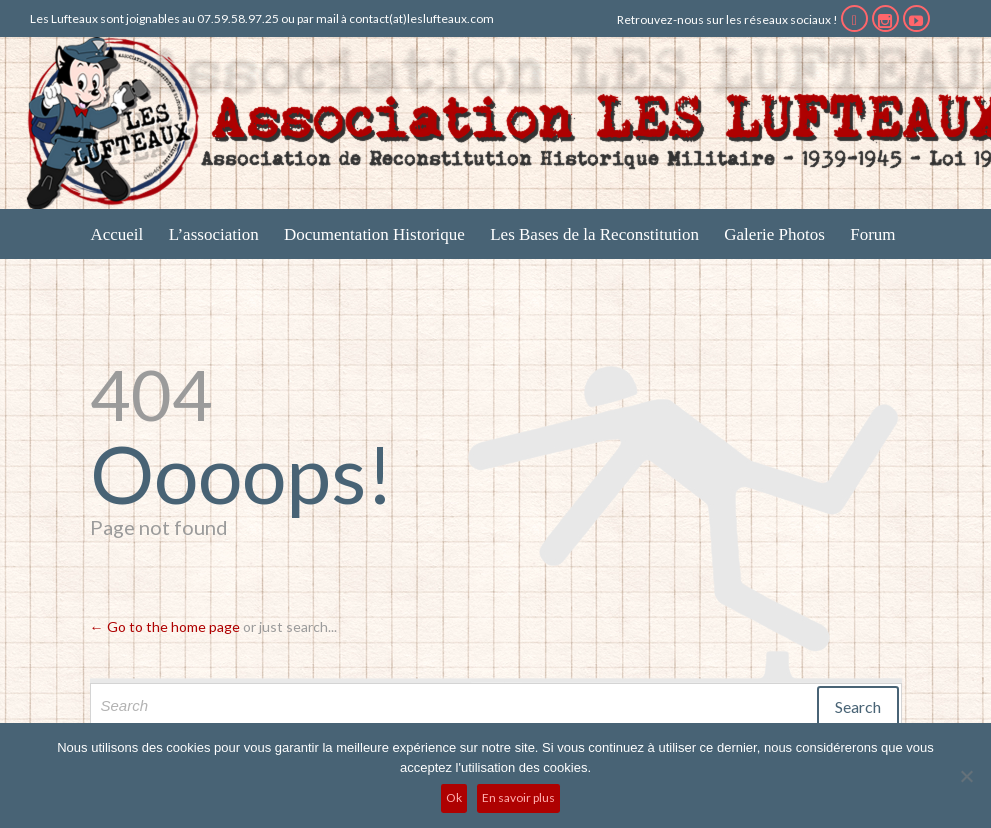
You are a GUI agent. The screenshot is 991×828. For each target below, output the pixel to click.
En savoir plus (518, 797)
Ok (454, 797)
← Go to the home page (165, 626)
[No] (966, 776)
